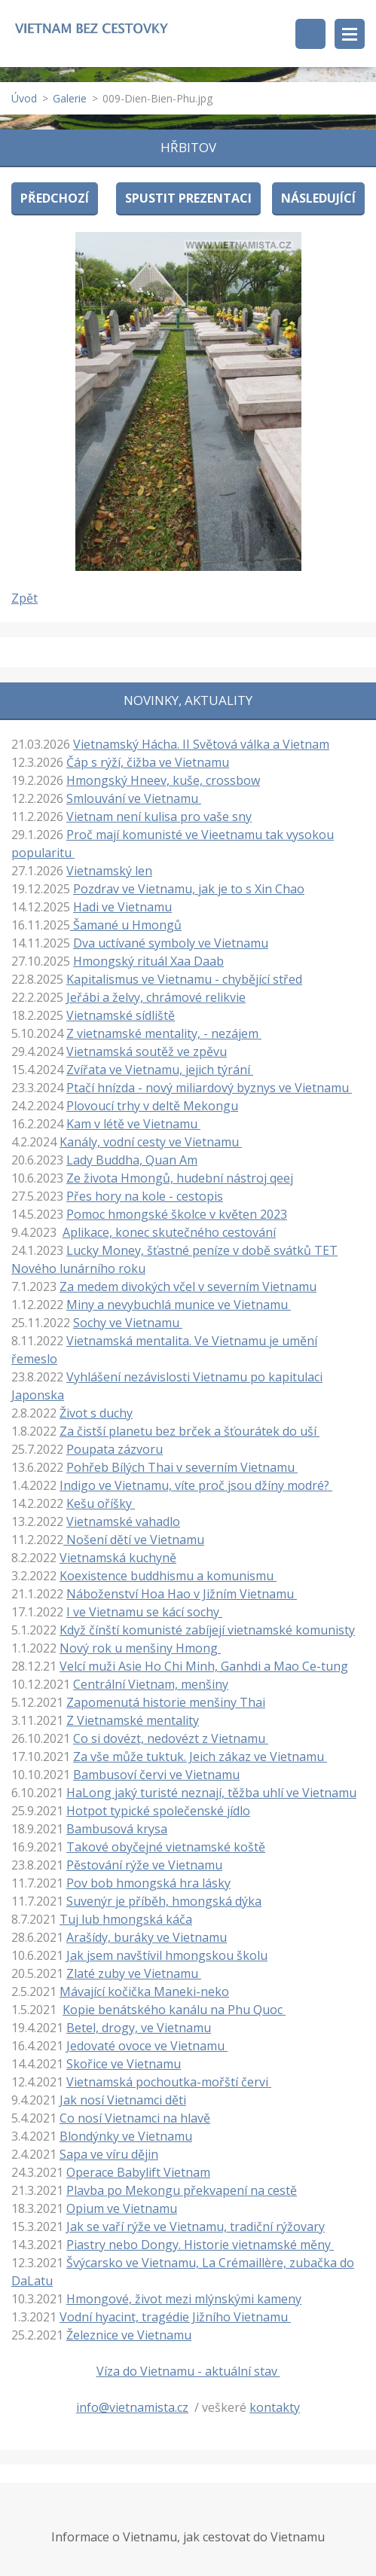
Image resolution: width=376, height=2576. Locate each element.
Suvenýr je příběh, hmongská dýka (163, 1901)
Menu (350, 34)
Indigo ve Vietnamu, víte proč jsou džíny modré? (196, 1485)
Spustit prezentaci (188, 198)
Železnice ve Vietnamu (128, 2335)
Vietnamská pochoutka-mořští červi (168, 2082)
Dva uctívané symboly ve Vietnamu (170, 943)
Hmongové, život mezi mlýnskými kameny (183, 2299)
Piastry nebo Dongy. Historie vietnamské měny (200, 2244)
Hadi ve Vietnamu (122, 907)
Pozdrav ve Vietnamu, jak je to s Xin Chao (188, 889)
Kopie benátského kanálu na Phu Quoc (174, 2009)
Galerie (70, 98)
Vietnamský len (109, 870)
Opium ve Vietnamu (121, 2208)
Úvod (24, 98)
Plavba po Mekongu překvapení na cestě (181, 2190)
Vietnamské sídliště (120, 1015)
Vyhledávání (310, 34)
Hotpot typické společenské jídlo (158, 1810)
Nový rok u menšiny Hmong (140, 1648)
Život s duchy (96, 1413)
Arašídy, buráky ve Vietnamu (146, 1937)
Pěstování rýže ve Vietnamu (144, 1865)
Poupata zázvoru (114, 1449)
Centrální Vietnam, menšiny (150, 1684)
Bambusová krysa (116, 1829)
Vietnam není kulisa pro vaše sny (159, 816)
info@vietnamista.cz (132, 2407)
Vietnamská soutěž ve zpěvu (146, 1051)
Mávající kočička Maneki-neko (144, 1991)
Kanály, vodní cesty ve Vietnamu (151, 1142)
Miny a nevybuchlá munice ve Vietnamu (178, 1304)
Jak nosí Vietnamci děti (123, 2100)
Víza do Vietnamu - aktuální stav (188, 2371)
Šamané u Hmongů (126, 925)
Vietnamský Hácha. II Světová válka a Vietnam (201, 744)
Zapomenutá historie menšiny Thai (165, 1702)
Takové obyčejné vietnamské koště (165, 1847)
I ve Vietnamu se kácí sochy (144, 1612)
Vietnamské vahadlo (123, 1521)
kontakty (274, 2407)
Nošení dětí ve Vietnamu (133, 1539)
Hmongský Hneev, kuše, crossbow (163, 780)
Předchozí (54, 198)
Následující (318, 198)
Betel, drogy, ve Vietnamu (138, 2027)
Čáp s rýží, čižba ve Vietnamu (147, 762)
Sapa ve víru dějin (109, 2154)
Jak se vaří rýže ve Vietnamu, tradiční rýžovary (195, 2226)
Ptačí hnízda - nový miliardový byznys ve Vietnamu (209, 1087)
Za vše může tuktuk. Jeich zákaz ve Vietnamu (200, 1756)
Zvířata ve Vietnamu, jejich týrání (159, 1069)
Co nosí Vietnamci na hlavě (135, 2118)
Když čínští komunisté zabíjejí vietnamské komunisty (207, 1630)
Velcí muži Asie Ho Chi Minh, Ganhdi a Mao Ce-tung (204, 1666)
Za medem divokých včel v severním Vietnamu (188, 1286)
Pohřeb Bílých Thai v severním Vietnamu (182, 1467)
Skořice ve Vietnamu (123, 2064)
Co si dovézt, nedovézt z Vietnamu (170, 1738)
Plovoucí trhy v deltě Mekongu (152, 1105)
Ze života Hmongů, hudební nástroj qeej (179, 1178)
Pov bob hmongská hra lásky (148, 1883)
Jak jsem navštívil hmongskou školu (166, 1955)
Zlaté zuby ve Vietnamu (133, 1973)
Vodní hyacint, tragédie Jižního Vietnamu (175, 2317)
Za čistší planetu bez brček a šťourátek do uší (189, 1431)
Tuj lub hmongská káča (126, 1919)
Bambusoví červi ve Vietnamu (156, 1774)
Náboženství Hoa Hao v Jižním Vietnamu (181, 1594)
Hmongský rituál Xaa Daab (148, 961)
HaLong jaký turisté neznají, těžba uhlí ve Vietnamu (211, 1792)
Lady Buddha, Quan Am (131, 1160)
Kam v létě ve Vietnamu (133, 1124)
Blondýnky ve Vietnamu (126, 2136)
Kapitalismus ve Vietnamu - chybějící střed (184, 979)
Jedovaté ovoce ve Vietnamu (147, 2045)
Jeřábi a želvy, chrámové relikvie (156, 997)
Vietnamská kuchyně (118, 1557)
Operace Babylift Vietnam (138, 2172)
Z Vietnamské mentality (132, 1720)
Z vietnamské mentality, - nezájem (163, 1033)
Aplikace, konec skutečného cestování (169, 1232)
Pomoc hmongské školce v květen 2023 (176, 1214)
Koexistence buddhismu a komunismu (168, 1575)
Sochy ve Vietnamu (127, 1322)
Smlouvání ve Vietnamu (133, 798)
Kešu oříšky (100, 1503)
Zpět (24, 598)
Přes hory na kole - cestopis (144, 1196)
